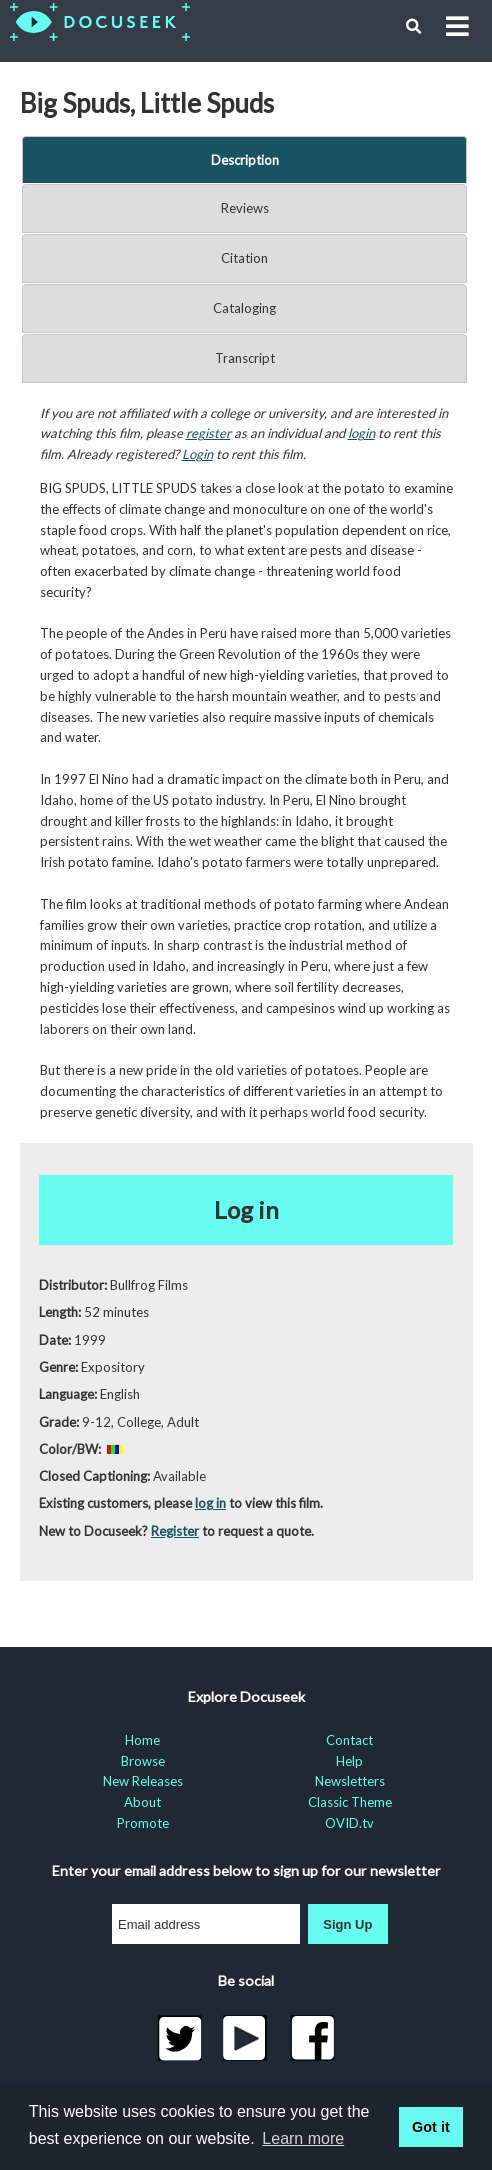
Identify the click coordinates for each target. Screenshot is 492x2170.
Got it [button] (431, 2127)
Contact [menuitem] (349, 1740)
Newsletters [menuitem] (350, 1781)
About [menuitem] (142, 1802)
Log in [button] (246, 1209)
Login (197, 454)
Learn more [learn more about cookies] (303, 2138)
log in (210, 1503)
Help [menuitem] (349, 1761)
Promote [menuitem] (143, 1823)
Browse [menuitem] (143, 1761)
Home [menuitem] (142, 1740)
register (208, 433)
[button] (414, 27)
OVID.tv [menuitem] (349, 1823)
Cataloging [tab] (244, 308)
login (361, 433)
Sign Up (347, 1924)
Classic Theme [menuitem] (350, 1802)
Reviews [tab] (245, 208)
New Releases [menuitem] (143, 1781)
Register (175, 1531)
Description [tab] (245, 160)
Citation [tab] (244, 258)
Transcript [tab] (245, 358)
